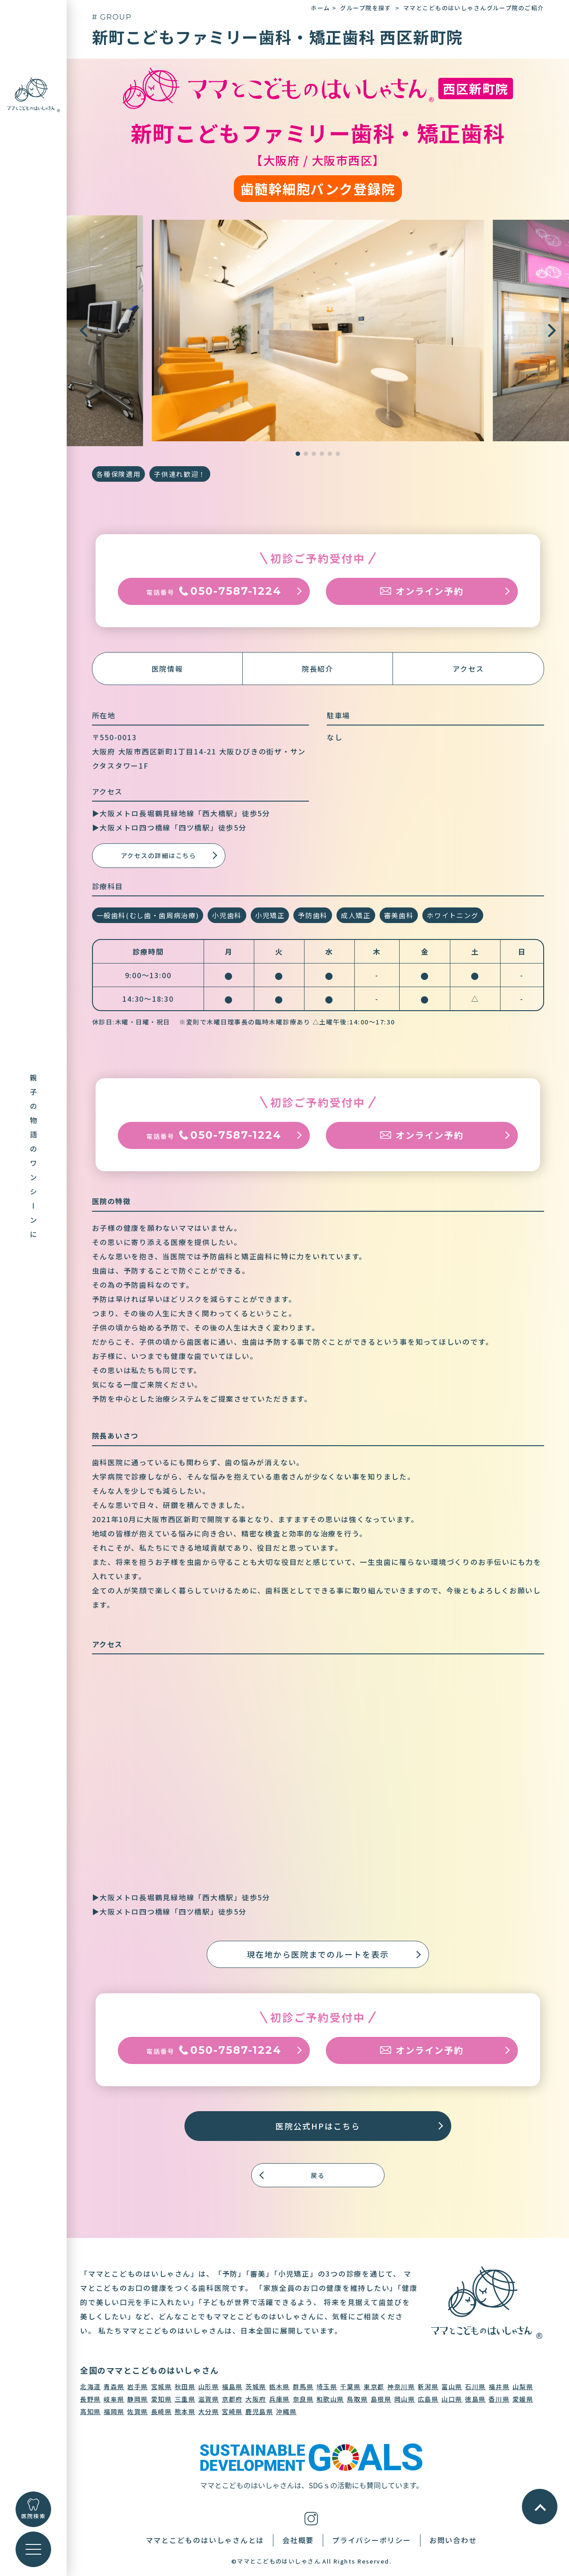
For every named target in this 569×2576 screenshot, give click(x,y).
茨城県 (255, 2386)
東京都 (374, 2386)
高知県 (90, 2411)
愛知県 (161, 2399)
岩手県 (137, 2386)
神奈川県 (401, 2386)
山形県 (208, 2386)
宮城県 (161, 2386)
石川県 (475, 2386)
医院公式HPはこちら (318, 2126)
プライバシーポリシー (371, 2540)
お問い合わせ (453, 2540)
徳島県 (475, 2399)
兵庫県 (279, 2399)
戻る (318, 2175)
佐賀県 (137, 2411)
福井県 (499, 2386)
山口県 (451, 2399)
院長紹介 (317, 668)
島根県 (381, 2399)
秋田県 (185, 2386)
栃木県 (279, 2386)
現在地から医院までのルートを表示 (318, 1954)
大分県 (208, 2411)
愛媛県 (523, 2399)
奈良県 (303, 2399)
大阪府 (255, 2399)
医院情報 (167, 668)
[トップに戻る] (33, 93)
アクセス (468, 668)
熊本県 (185, 2411)
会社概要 (298, 2540)
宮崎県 (232, 2411)
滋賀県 (208, 2399)
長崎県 (161, 2411)
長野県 (90, 2399)
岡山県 (404, 2399)
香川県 (499, 2399)
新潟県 (428, 2386)
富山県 (451, 2386)
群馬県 (303, 2386)
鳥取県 (357, 2399)
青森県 (114, 2386)
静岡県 (137, 2399)
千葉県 (350, 2386)
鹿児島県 (259, 2411)
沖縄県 (286, 2411)
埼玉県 (327, 2386)
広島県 (428, 2399)
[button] (552, 330)
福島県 (232, 2386)
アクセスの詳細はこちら (158, 855)
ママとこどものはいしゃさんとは (205, 2540)
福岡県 (114, 2411)
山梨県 (523, 2386)
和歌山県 (330, 2399)
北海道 (90, 2386)
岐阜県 (114, 2399)
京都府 (232, 2399)
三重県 (185, 2399)
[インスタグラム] (311, 2517)
